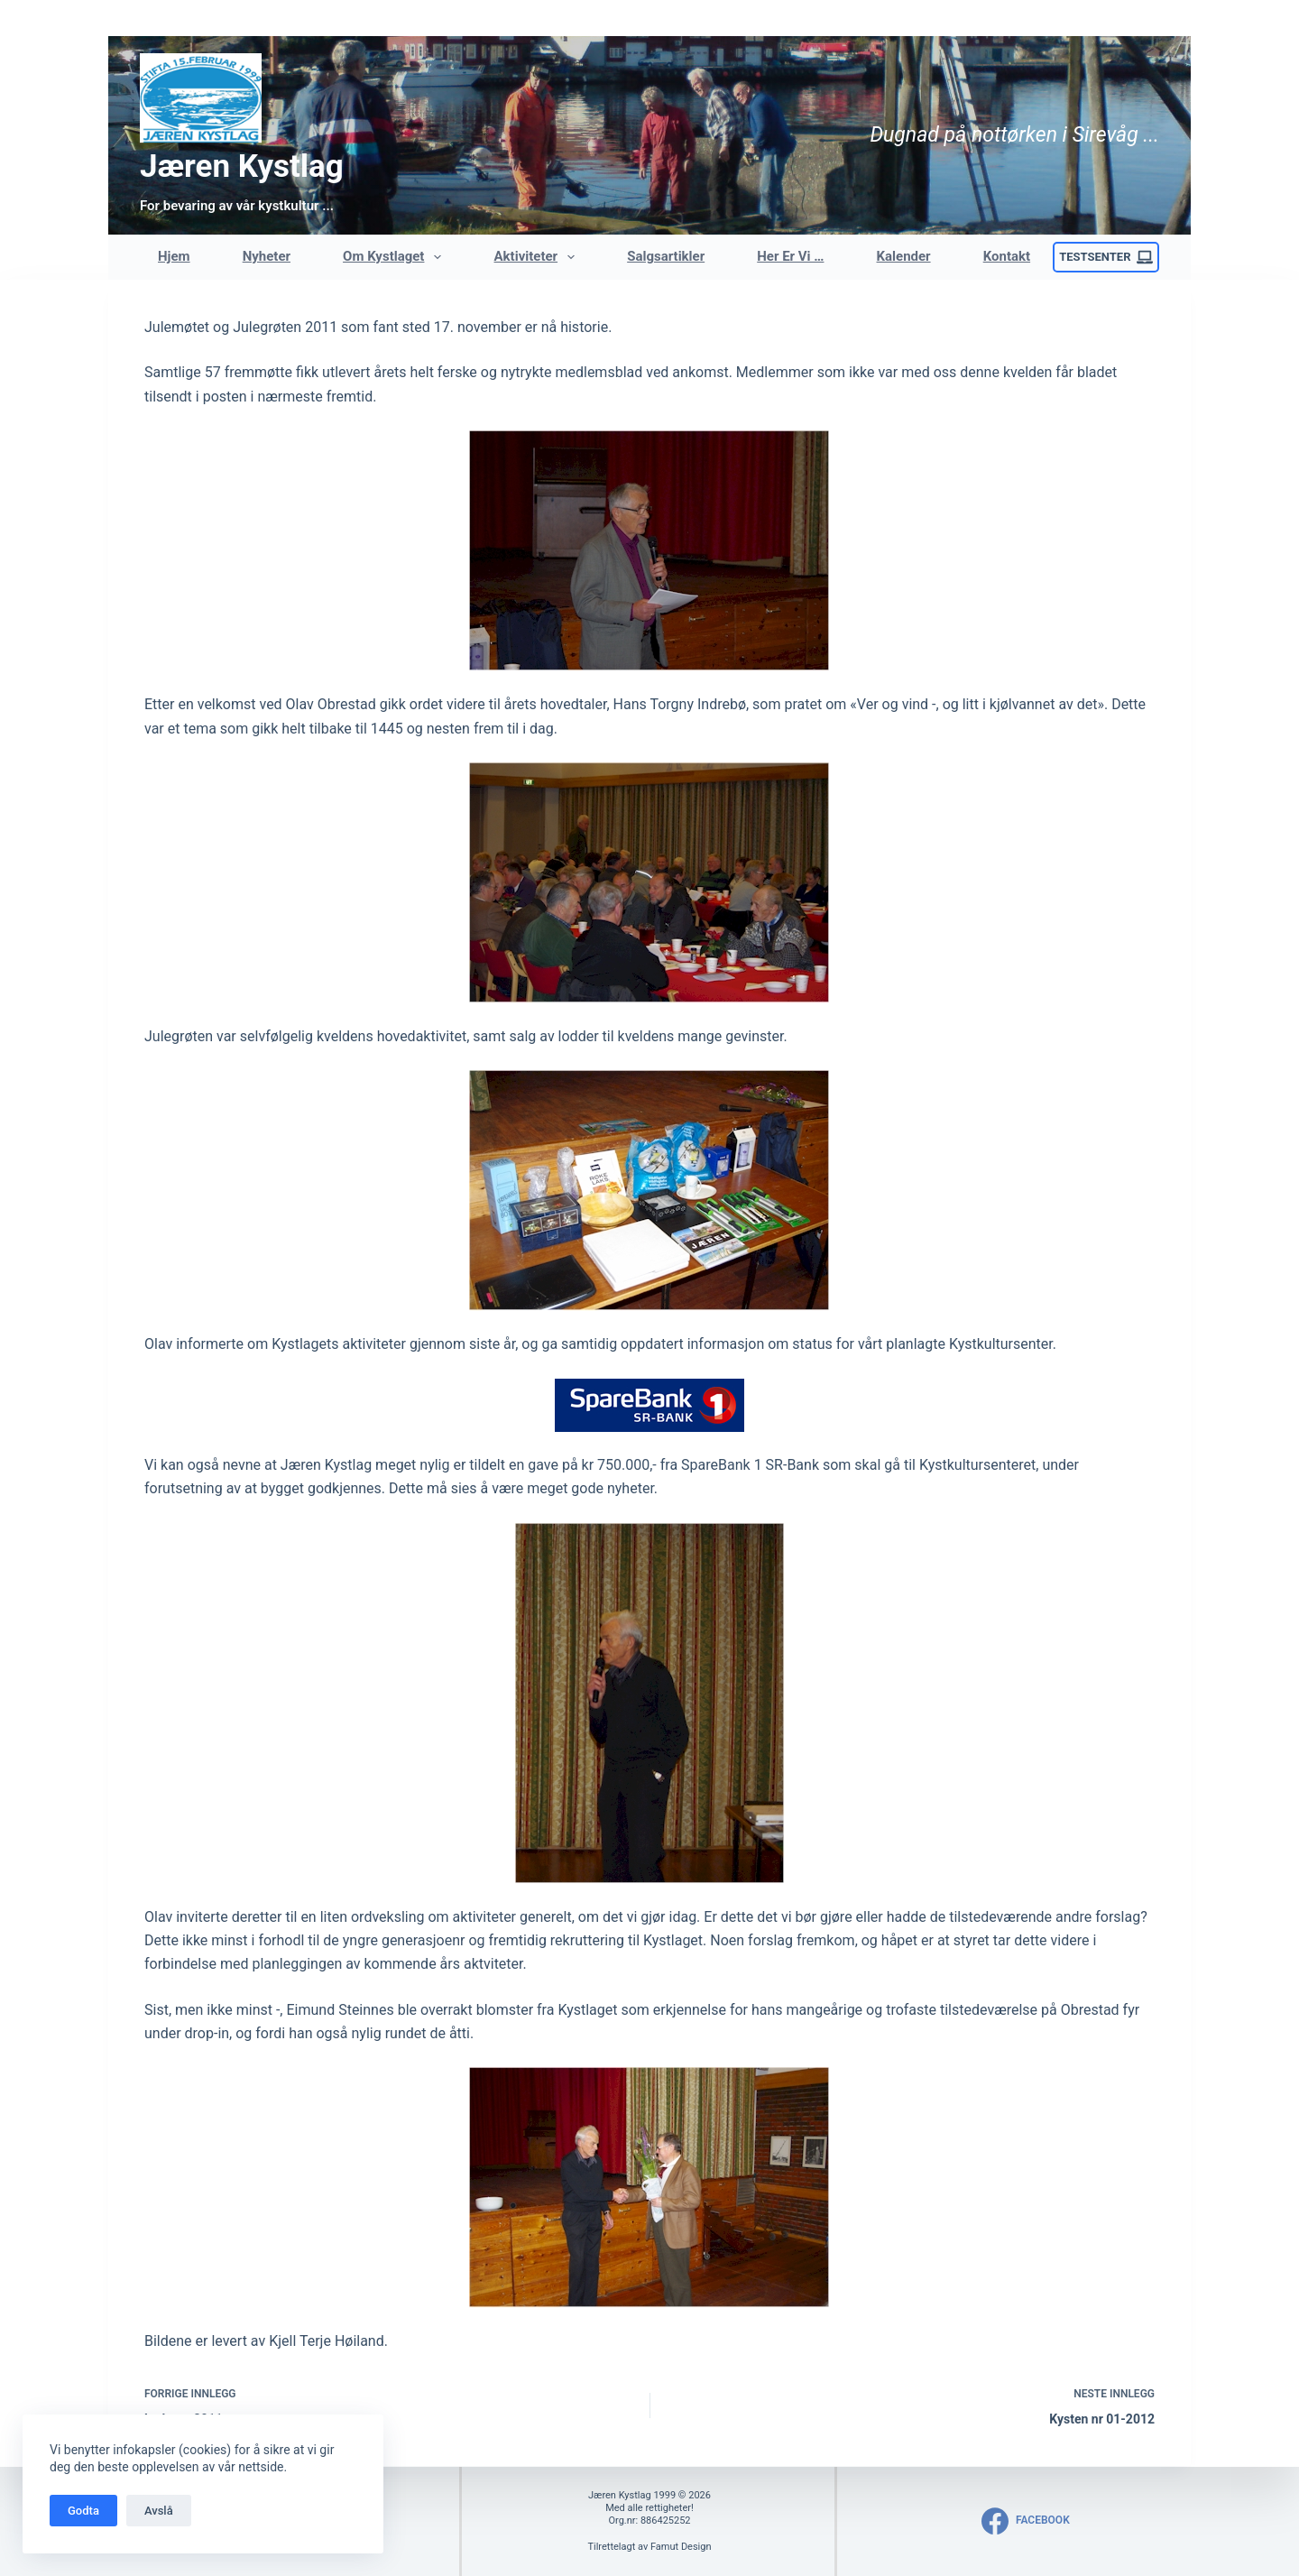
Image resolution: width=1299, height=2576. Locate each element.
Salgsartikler (666, 256)
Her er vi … (790, 256)
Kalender (904, 256)
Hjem (174, 256)
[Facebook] (1025, 2520)
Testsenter (1106, 257)
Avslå (158, 2510)
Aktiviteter (538, 257)
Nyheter (266, 256)
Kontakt (1006, 256)
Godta (83, 2510)
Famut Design (681, 2547)
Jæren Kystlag (242, 166)
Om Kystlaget (395, 257)
